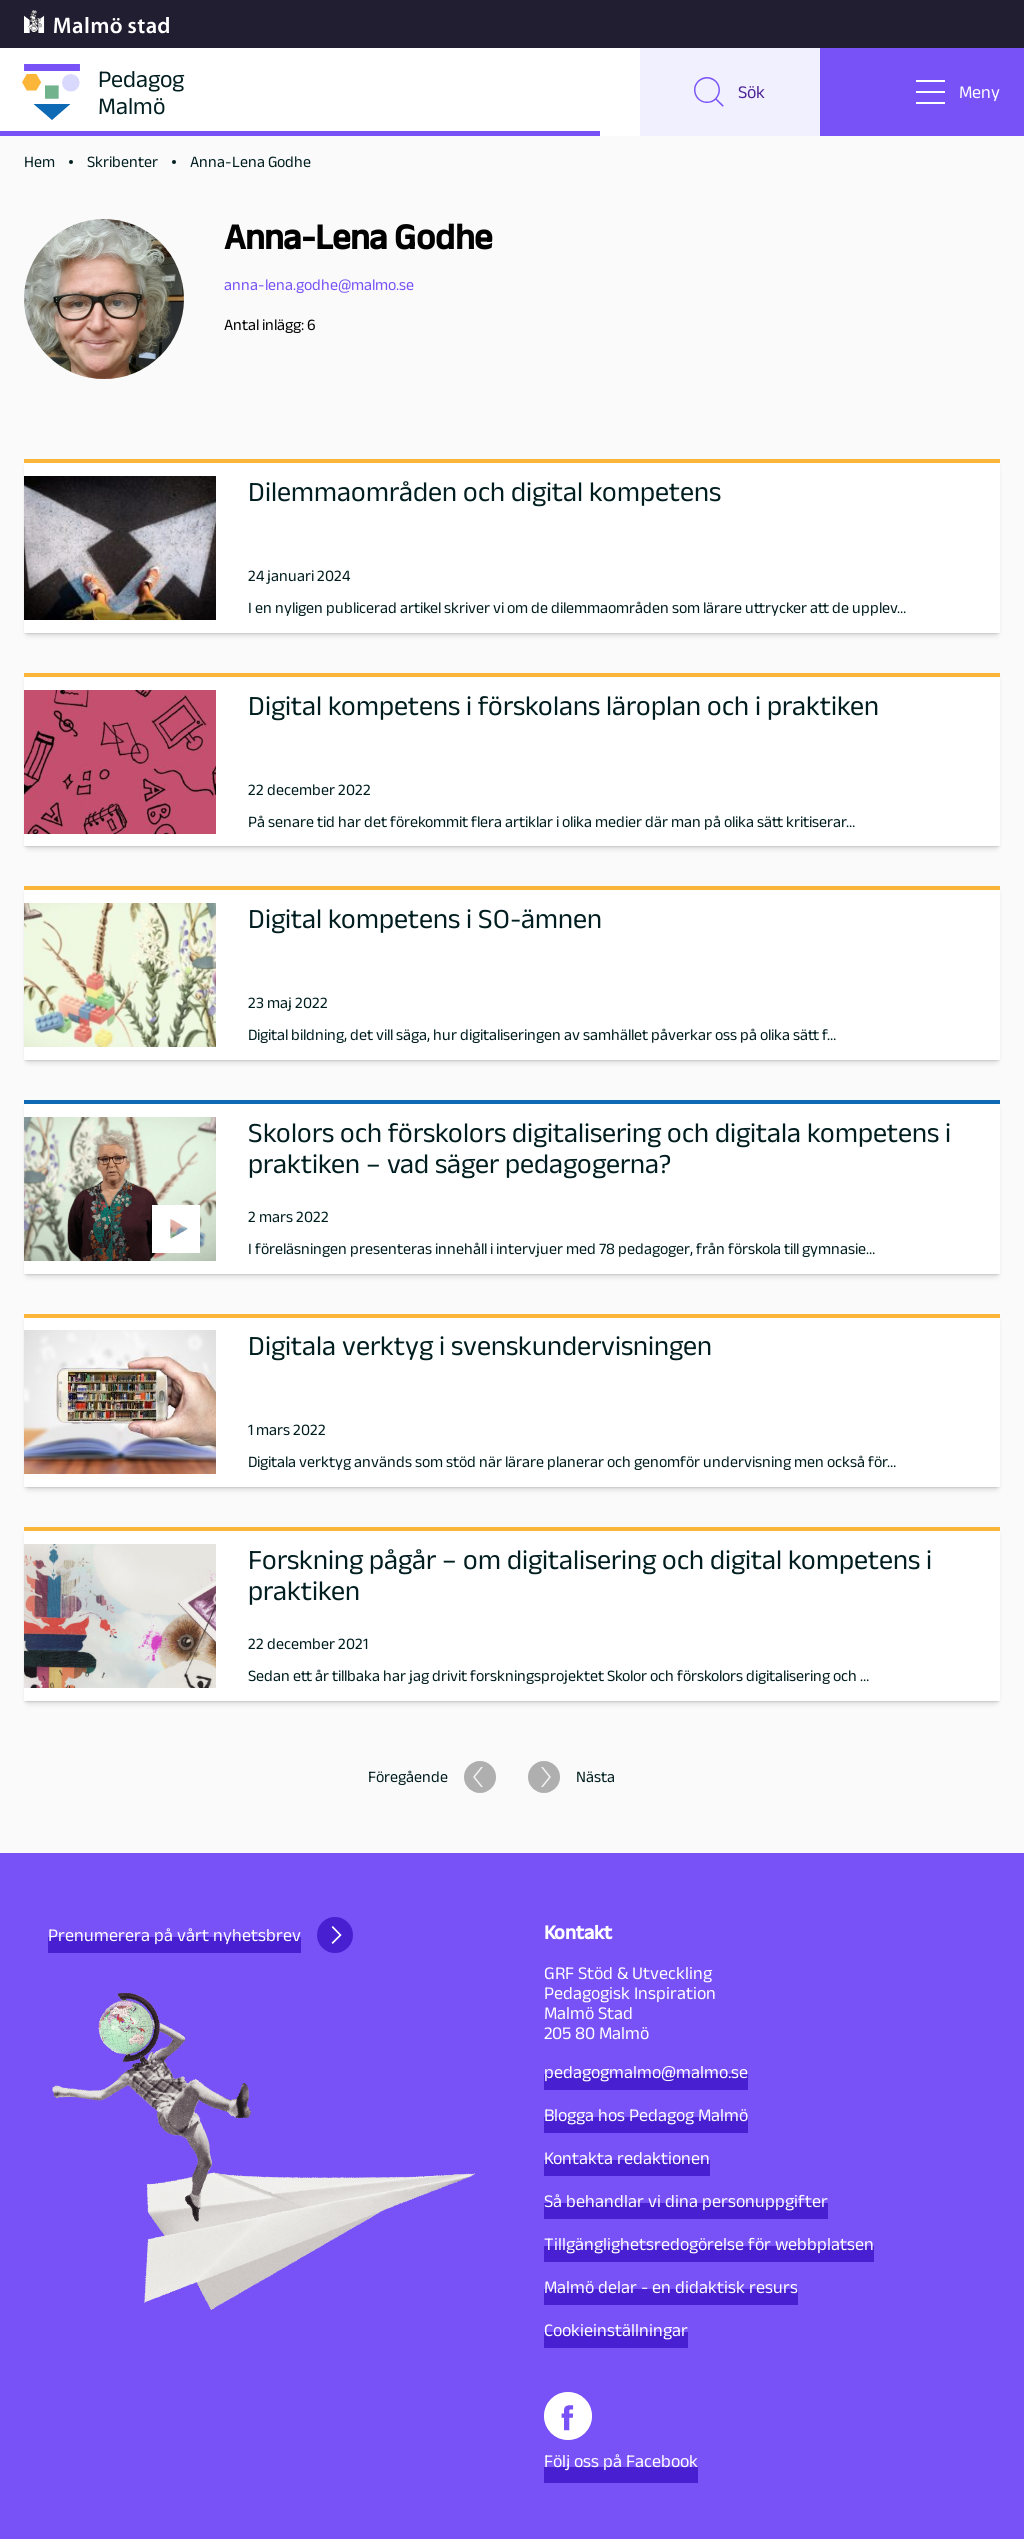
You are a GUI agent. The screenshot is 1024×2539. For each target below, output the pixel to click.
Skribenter (122, 161)
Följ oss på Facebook (621, 2431)
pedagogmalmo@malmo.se (646, 2072)
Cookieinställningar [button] (616, 2330)
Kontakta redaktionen (627, 2158)
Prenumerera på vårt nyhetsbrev (200, 1935)
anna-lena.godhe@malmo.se (319, 284)
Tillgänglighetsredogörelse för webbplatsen (709, 2244)
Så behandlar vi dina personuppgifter (686, 2201)
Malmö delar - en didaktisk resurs (671, 2287)
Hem (39, 161)
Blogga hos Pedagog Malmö (646, 2115)
